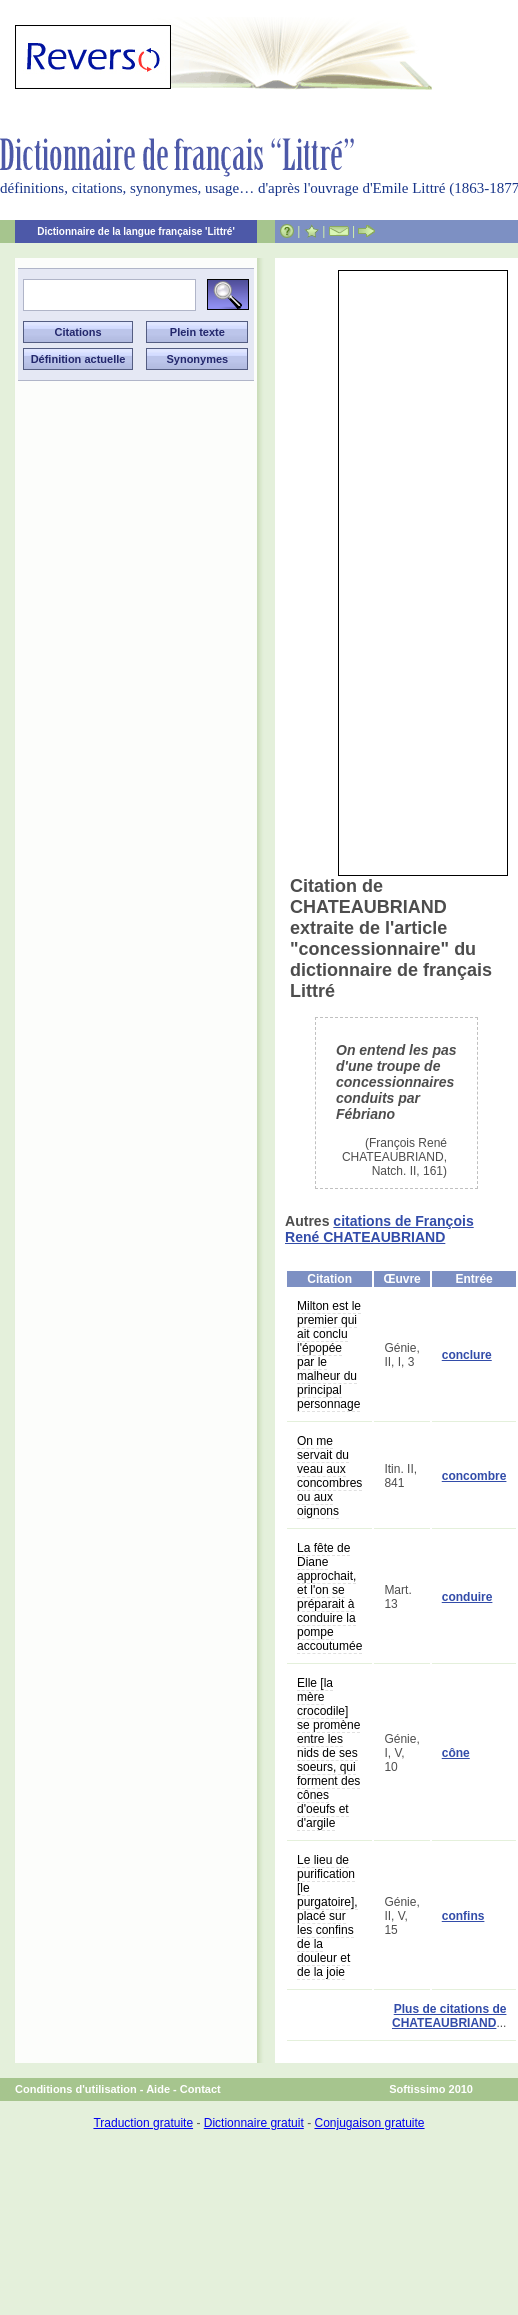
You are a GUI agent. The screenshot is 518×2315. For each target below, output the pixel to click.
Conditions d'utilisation (76, 2089)
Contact (200, 2089)
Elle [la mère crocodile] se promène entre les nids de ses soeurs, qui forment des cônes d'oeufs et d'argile (328, 1753)
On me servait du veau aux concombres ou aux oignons (329, 1476)
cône (456, 1753)
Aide (158, 2089)
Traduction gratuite (143, 2123)
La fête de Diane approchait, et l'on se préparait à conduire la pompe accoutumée (329, 1597)
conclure (467, 1355)
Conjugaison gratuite (369, 2123)
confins (463, 1916)
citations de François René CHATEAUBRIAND (379, 1229)
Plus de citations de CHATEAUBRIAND (449, 2016)
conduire (467, 1597)
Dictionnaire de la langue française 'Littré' (136, 231)
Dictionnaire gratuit (254, 2123)
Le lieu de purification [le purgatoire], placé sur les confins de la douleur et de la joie (327, 1916)
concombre (474, 1476)
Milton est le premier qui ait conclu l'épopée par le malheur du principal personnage (329, 1355)
